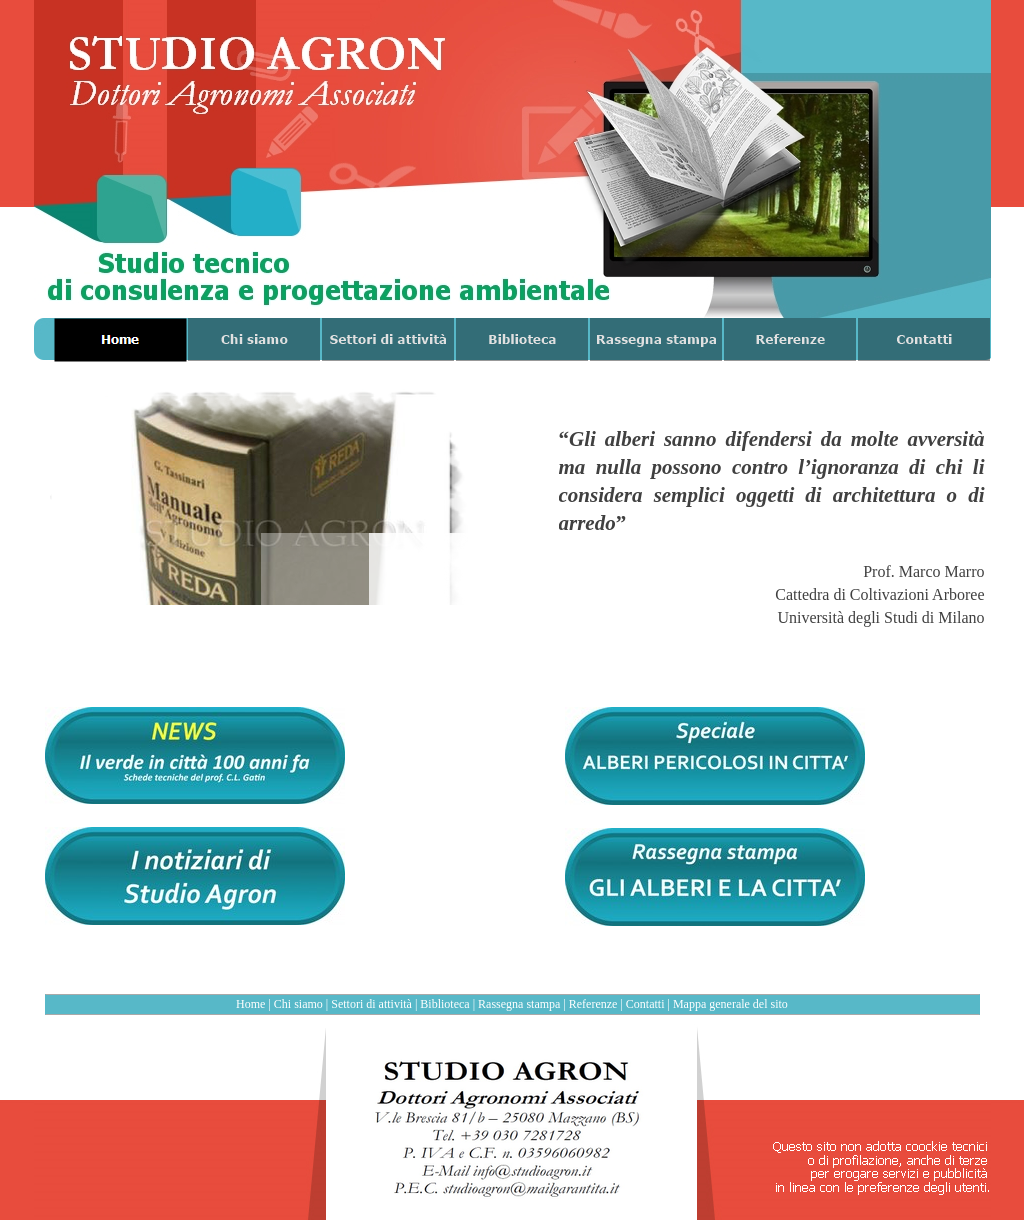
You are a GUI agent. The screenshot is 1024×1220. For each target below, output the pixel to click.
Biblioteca (444, 1004)
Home (250, 1004)
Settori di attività (371, 1004)
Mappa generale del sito (730, 1004)
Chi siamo (298, 1004)
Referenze (593, 1004)
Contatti (645, 1004)
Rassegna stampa (519, 1004)
